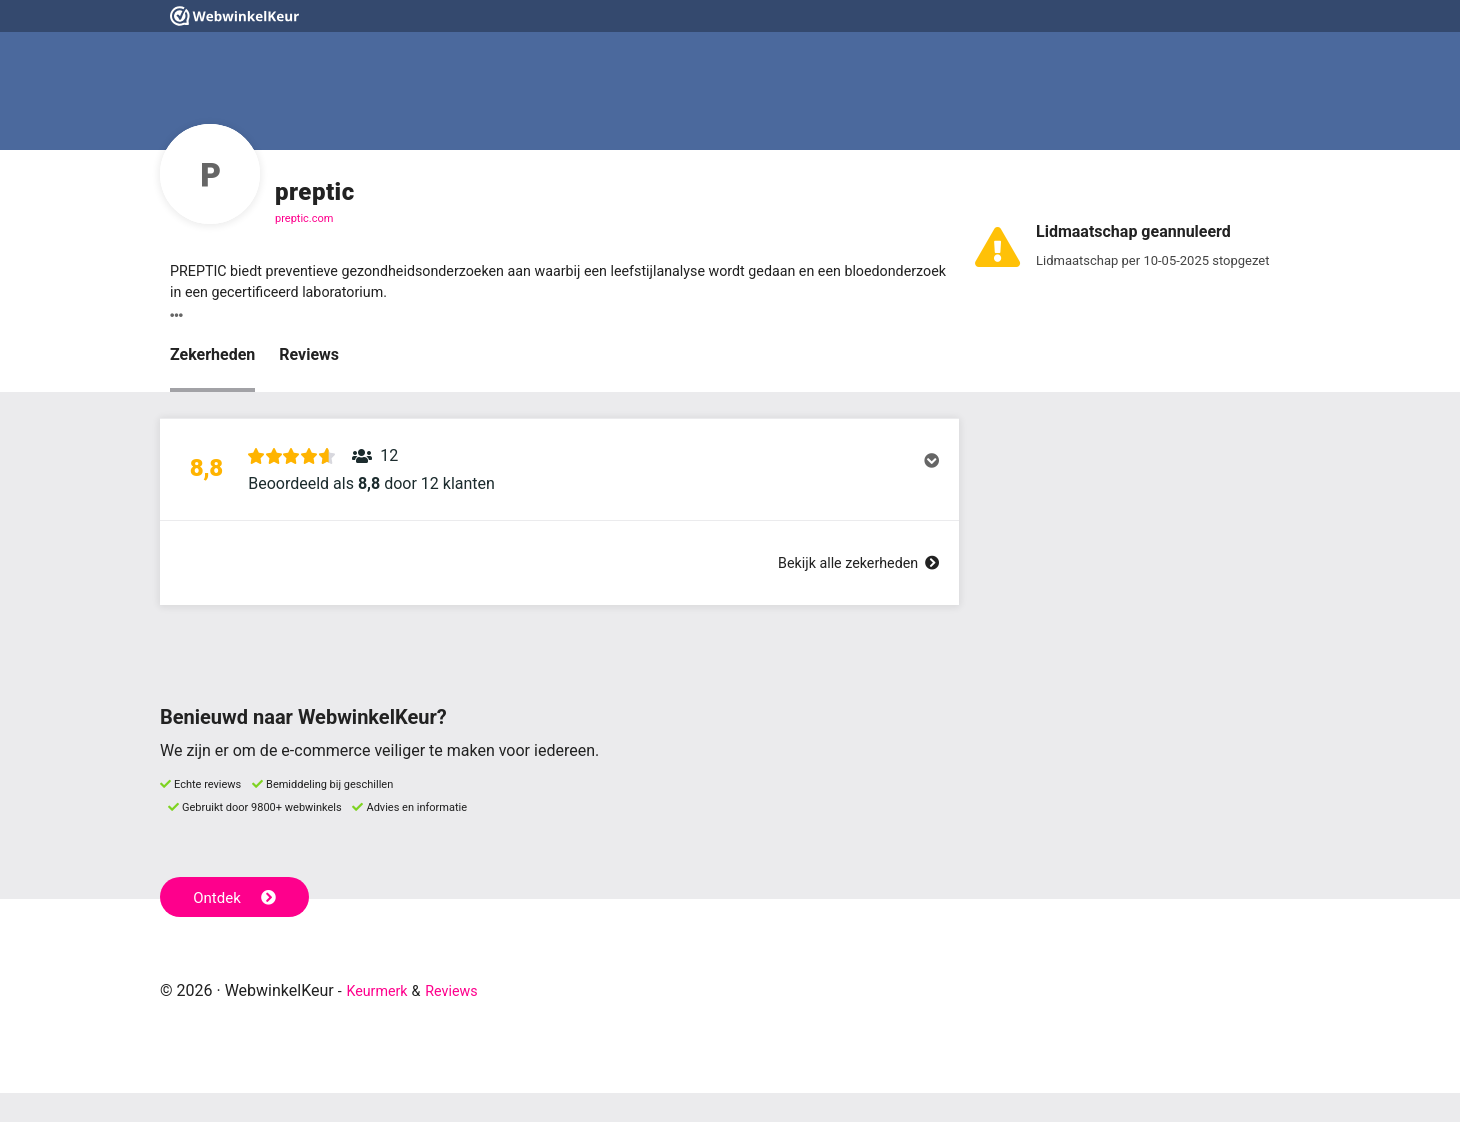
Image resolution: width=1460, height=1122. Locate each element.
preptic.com (304, 218)
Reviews (309, 360)
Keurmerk (381, 1019)
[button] (559, 487)
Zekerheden (212, 360)
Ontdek (238, 924)
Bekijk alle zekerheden (849, 591)
